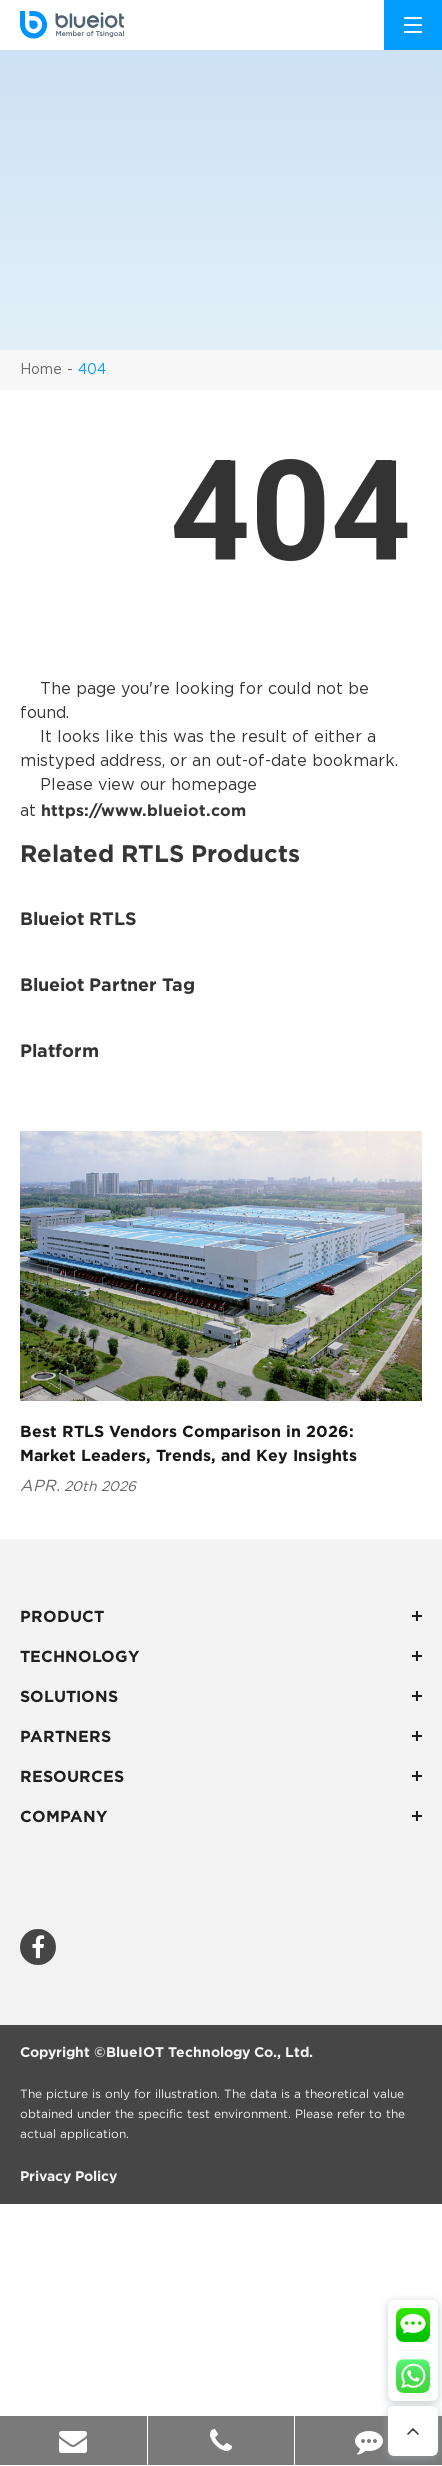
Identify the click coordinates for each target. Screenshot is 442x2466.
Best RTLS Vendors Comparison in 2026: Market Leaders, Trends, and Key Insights (188, 1443)
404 (92, 370)
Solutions (221, 1696)
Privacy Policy (68, 2176)
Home (41, 370)
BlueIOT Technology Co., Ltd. (209, 2052)
